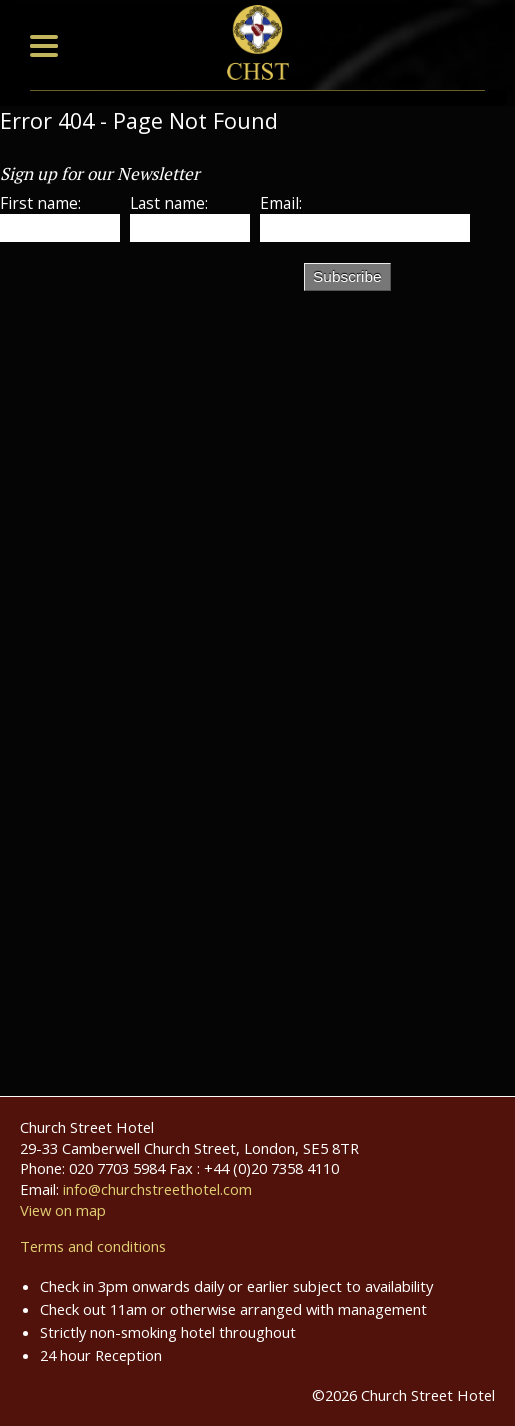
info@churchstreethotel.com (157, 1189)
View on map (63, 1210)
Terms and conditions (93, 1246)
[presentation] (152, 296)
